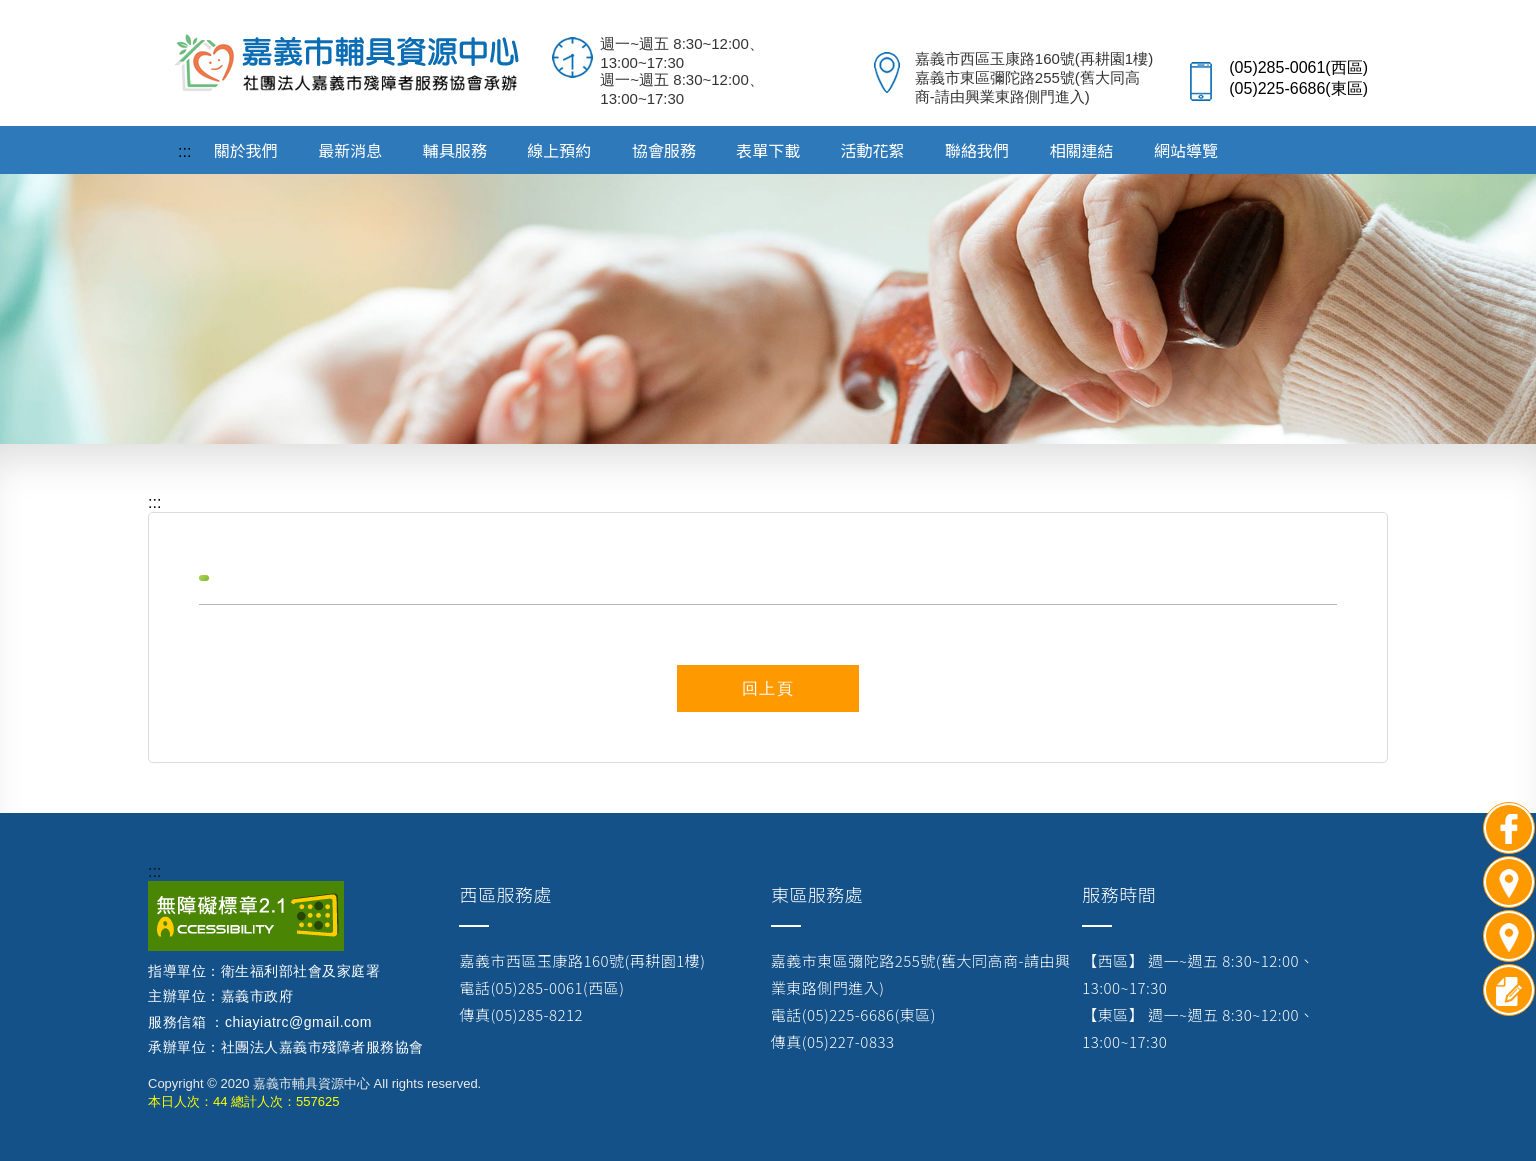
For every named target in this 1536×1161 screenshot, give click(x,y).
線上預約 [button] (559, 150)
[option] (768, 292)
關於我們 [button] (246, 150)
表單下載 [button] (768, 150)
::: (154, 871)
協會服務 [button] (664, 150)
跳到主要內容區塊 (10, 10)
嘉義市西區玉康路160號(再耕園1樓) (582, 960)
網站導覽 (1186, 150)
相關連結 (1082, 150)
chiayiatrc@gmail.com (298, 1022)
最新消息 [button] (350, 150)
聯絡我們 (977, 150)
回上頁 (768, 688)
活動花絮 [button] (873, 150)
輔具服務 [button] (455, 150)
